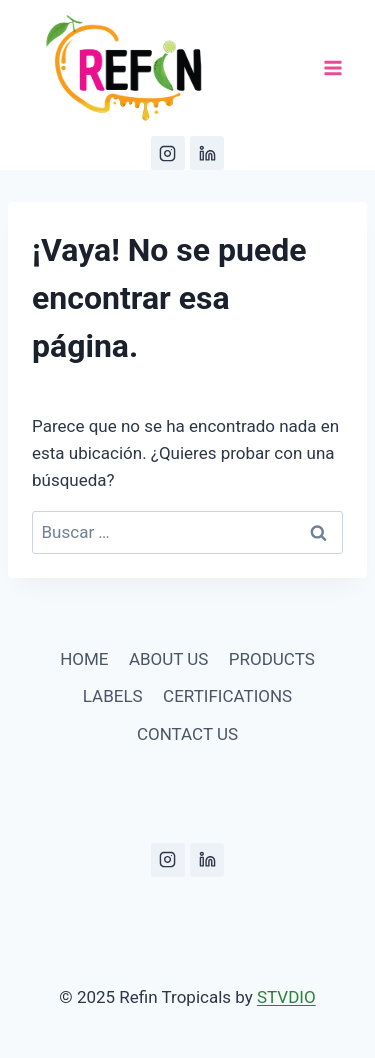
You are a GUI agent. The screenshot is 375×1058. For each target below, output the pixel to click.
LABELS (113, 696)
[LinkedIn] (207, 153)
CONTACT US (187, 734)
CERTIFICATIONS (227, 696)
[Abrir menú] (332, 68)
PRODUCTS (272, 659)
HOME (84, 659)
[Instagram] (168, 153)
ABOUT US (169, 659)
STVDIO (286, 997)
